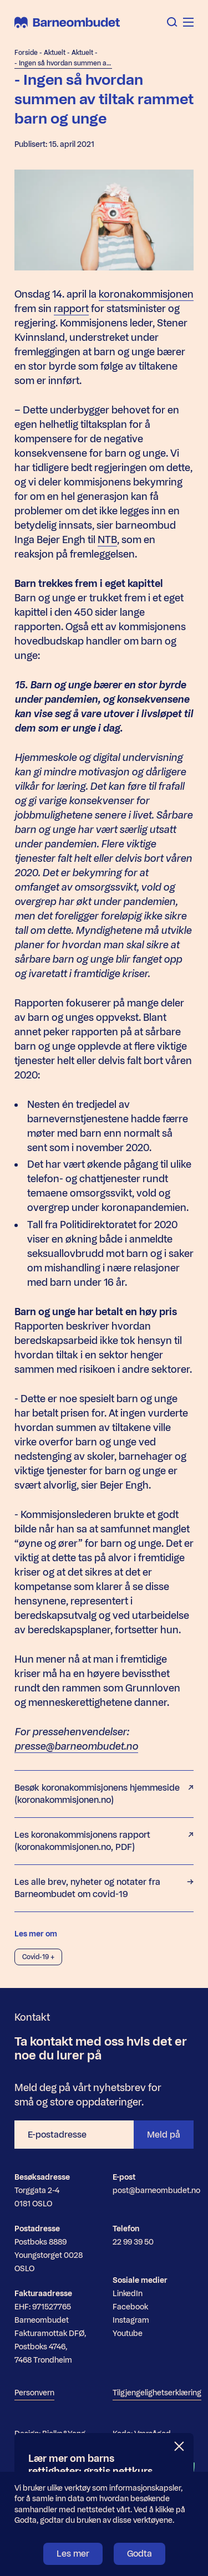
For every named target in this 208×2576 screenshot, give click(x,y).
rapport (71, 309)
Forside (26, 53)
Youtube (128, 2333)
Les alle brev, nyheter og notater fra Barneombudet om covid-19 (104, 1888)
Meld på (163, 2134)
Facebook (130, 2307)
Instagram (131, 2320)
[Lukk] (179, 2446)
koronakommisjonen (146, 294)
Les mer (73, 2553)
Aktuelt (54, 53)
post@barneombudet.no (156, 2190)
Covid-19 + (38, 1957)
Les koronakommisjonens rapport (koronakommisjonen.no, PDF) (104, 1841)
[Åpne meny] (188, 22)
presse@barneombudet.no (76, 1746)
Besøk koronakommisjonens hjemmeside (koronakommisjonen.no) (104, 1794)
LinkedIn (128, 2293)
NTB (107, 540)
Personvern (34, 2393)
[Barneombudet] (67, 22)
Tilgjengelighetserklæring (157, 2393)
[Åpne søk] (172, 22)
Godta (139, 2553)
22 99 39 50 (133, 2242)
